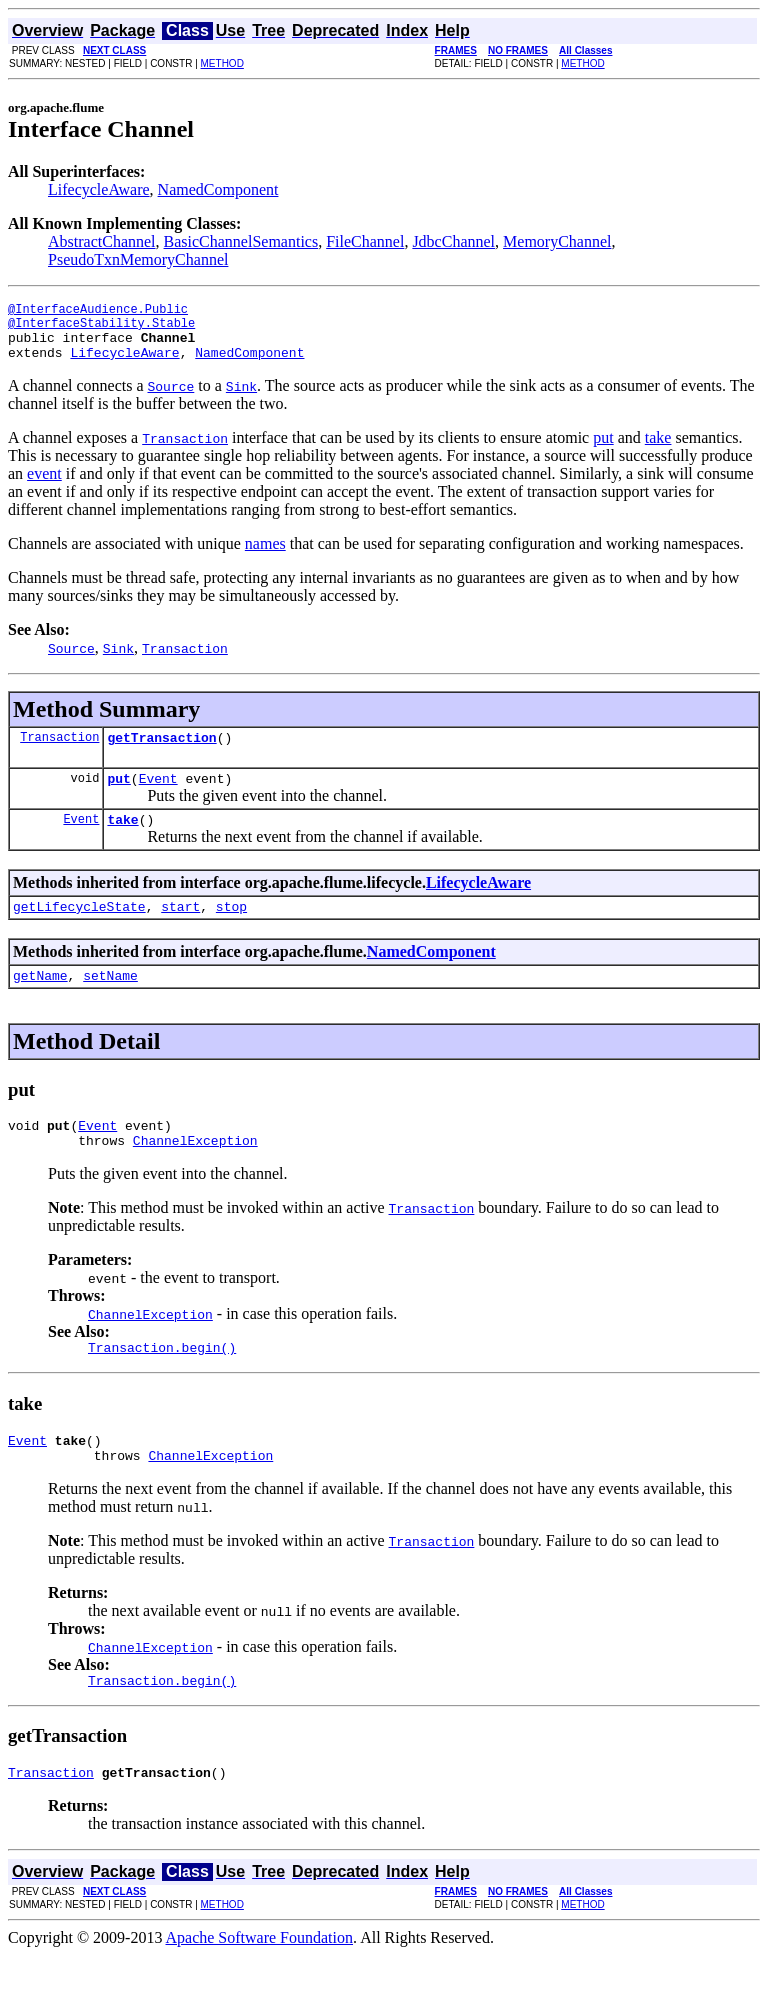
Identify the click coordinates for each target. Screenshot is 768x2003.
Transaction (59, 751)
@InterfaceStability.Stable (101, 328)
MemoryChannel (557, 241)
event (44, 485)
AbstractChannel (102, 241)
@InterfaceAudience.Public (98, 311)
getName (40, 1002)
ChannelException (195, 1173)
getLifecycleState (79, 930)
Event (158, 796)
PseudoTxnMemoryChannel (138, 259)
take (658, 449)
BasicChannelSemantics (241, 241)
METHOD (222, 63)
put (603, 449)
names (265, 555)
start (180, 930)
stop (231, 930)
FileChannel (365, 241)
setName (110, 1002)
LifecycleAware (99, 189)
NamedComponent (218, 189)
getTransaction (161, 752)
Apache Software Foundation (260, 1985)
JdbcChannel (453, 241)
